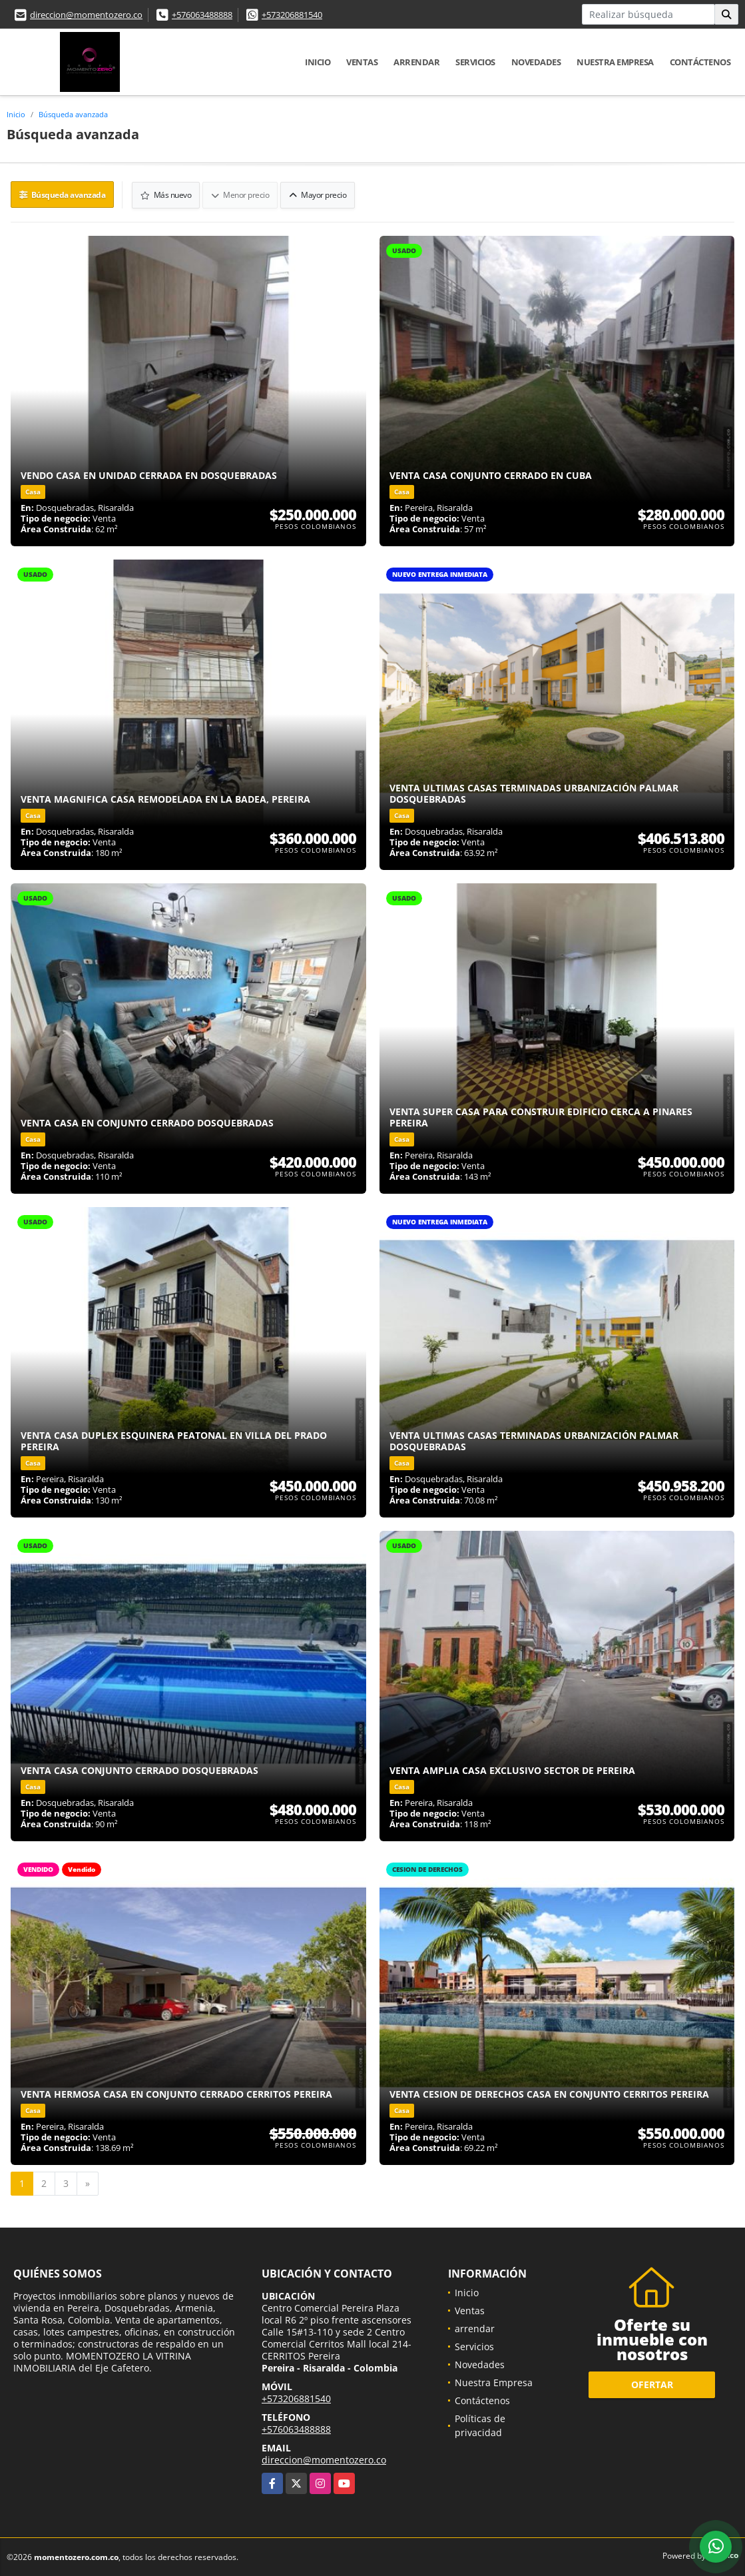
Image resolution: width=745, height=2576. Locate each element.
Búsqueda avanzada (73, 114)
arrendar (416, 62)
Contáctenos (700, 62)
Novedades (536, 62)
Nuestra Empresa (615, 62)
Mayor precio (318, 194)
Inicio (317, 62)
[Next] (88, 2183)
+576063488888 (202, 15)
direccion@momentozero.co (86, 15)
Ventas (361, 62)
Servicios (475, 62)
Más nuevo (166, 194)
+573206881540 (292, 15)
